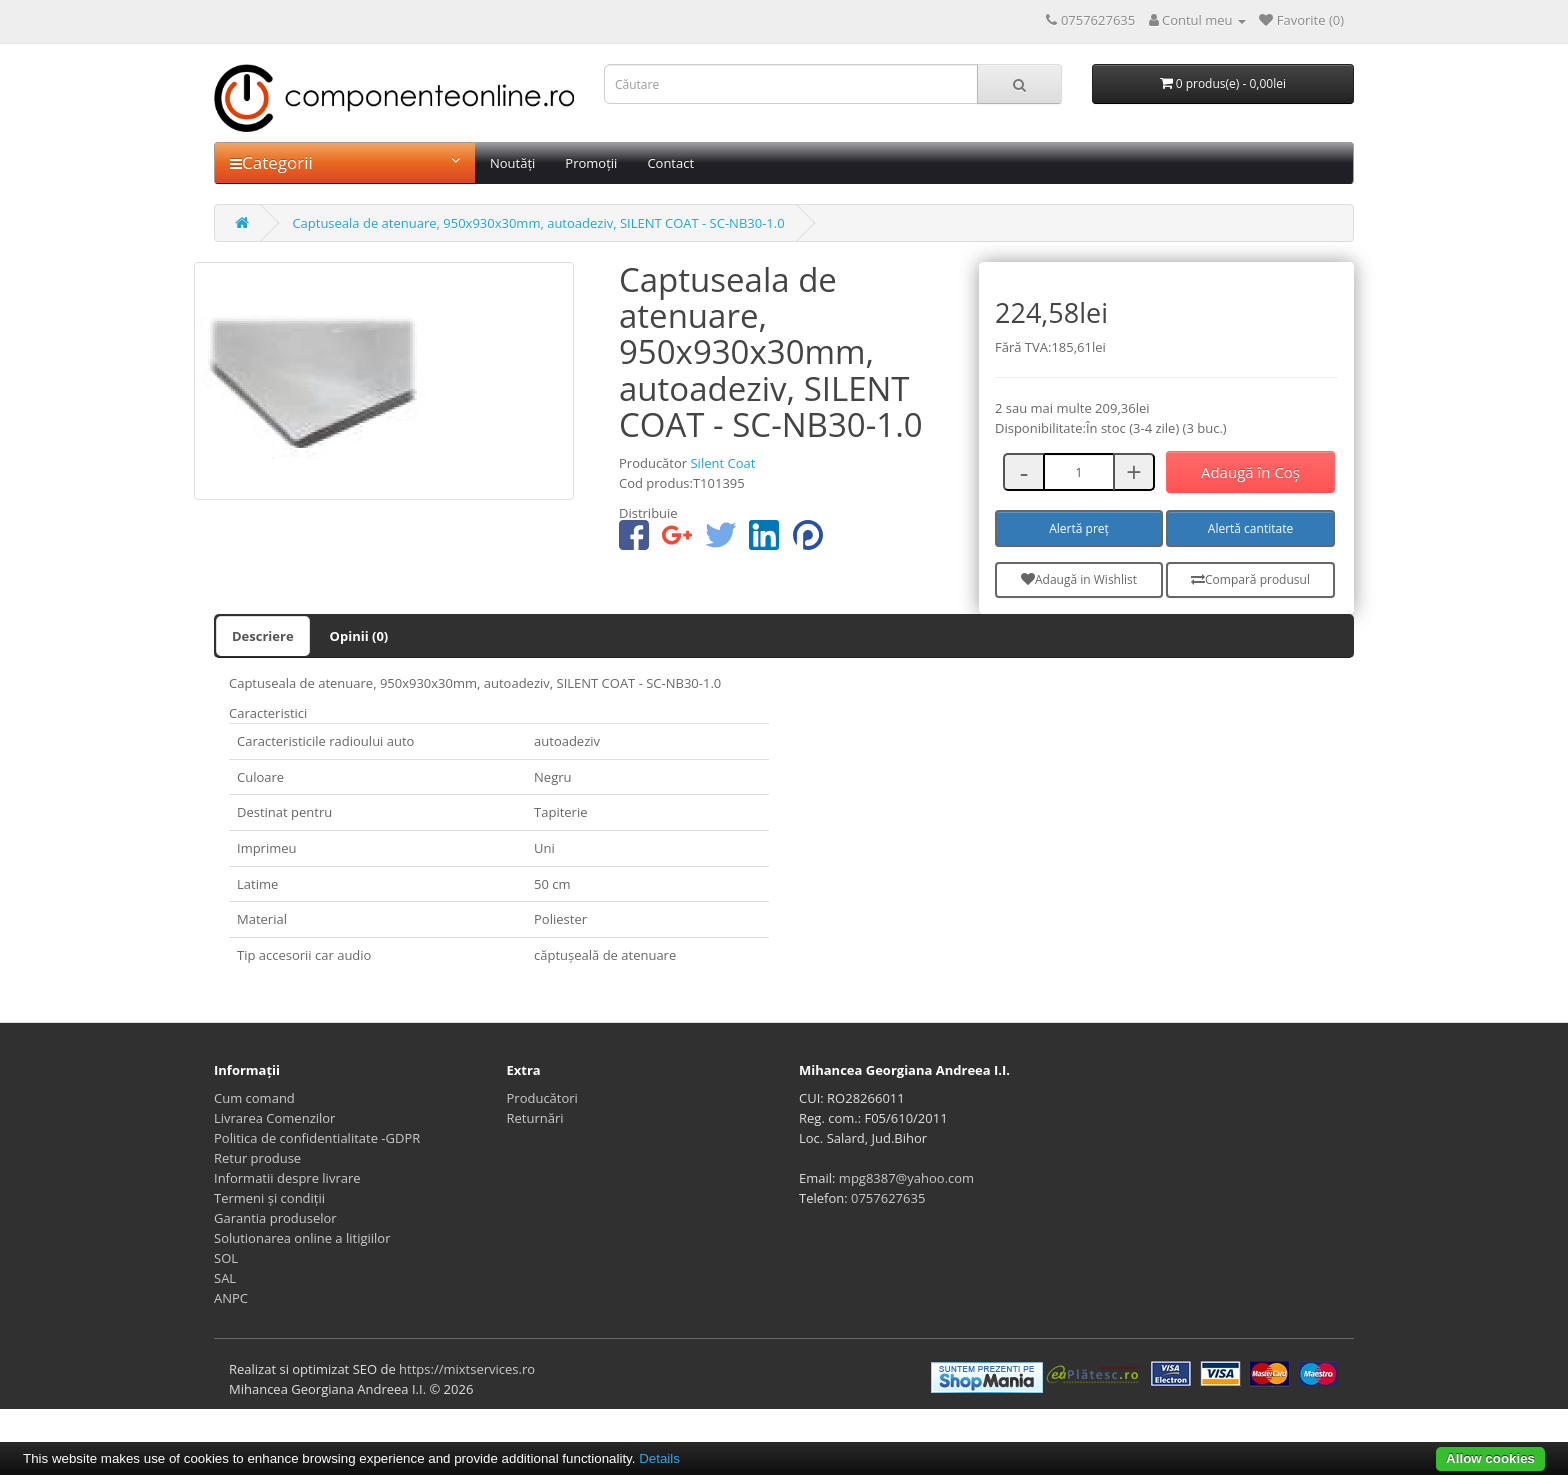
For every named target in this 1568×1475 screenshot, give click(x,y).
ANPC (231, 1298)
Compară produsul (1250, 579)
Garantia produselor (275, 1218)
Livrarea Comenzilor (274, 1118)
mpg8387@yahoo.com (906, 1178)
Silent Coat (722, 463)
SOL (226, 1258)
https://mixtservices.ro (467, 1369)
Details (659, 1458)
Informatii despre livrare (287, 1178)
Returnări (535, 1118)
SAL (225, 1278)
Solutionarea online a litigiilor (302, 1238)
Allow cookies (1490, 1458)
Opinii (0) (359, 636)
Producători (542, 1098)
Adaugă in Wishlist (1079, 579)
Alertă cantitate (1250, 528)
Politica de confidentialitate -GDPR (317, 1138)
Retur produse (257, 1158)
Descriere (263, 636)
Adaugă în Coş (1250, 472)
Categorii (345, 162)
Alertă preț (1079, 528)
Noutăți (512, 163)
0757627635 (888, 1198)
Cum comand (254, 1098)
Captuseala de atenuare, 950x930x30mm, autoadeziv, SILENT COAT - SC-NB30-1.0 (538, 223)
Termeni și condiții (269, 1198)
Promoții (591, 163)
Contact (670, 163)
